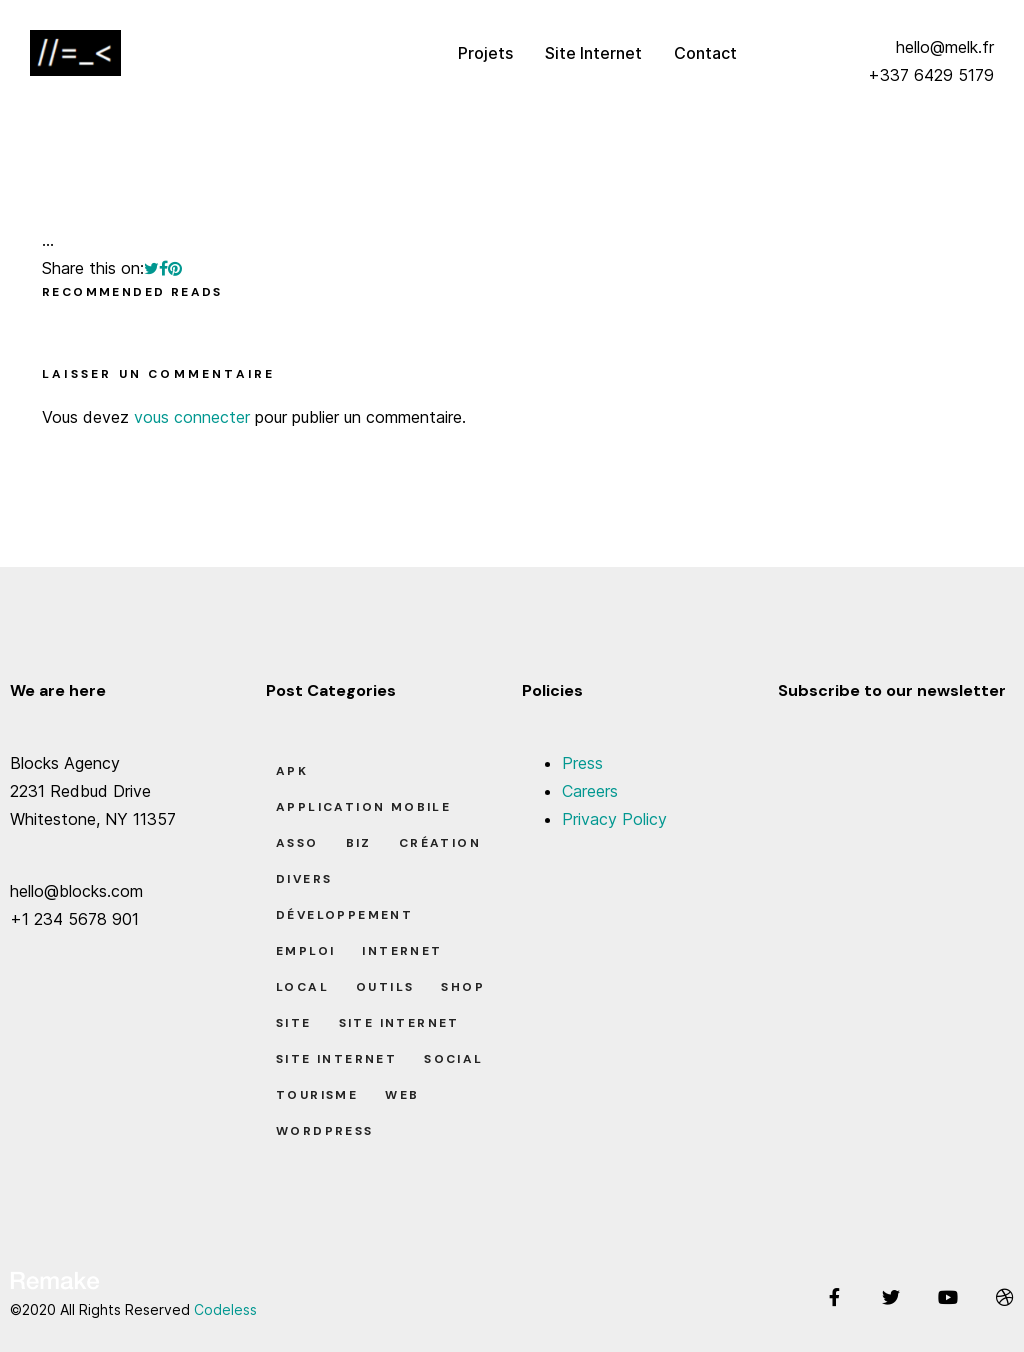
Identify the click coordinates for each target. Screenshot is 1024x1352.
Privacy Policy (614, 819)
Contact (705, 53)
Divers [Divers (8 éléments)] (304, 879)
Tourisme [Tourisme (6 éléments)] (317, 1095)
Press (582, 763)
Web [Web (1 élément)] (402, 1095)
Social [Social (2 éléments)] (453, 1059)
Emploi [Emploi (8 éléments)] (305, 951)
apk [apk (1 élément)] (292, 771)
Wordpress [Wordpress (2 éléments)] (325, 1131)
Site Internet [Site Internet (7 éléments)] (336, 1059)
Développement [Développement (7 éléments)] (344, 915)
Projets (485, 53)
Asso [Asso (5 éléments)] (297, 843)
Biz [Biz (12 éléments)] (359, 843)
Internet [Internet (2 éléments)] (402, 951)
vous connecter (192, 417)
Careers (590, 791)
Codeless (225, 1309)
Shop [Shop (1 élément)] (463, 987)
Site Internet (593, 53)
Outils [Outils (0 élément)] (385, 987)
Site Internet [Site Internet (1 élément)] (399, 1023)
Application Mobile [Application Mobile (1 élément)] (363, 807)
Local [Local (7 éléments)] (302, 987)
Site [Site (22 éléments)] (294, 1023)
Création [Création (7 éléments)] (440, 843)
